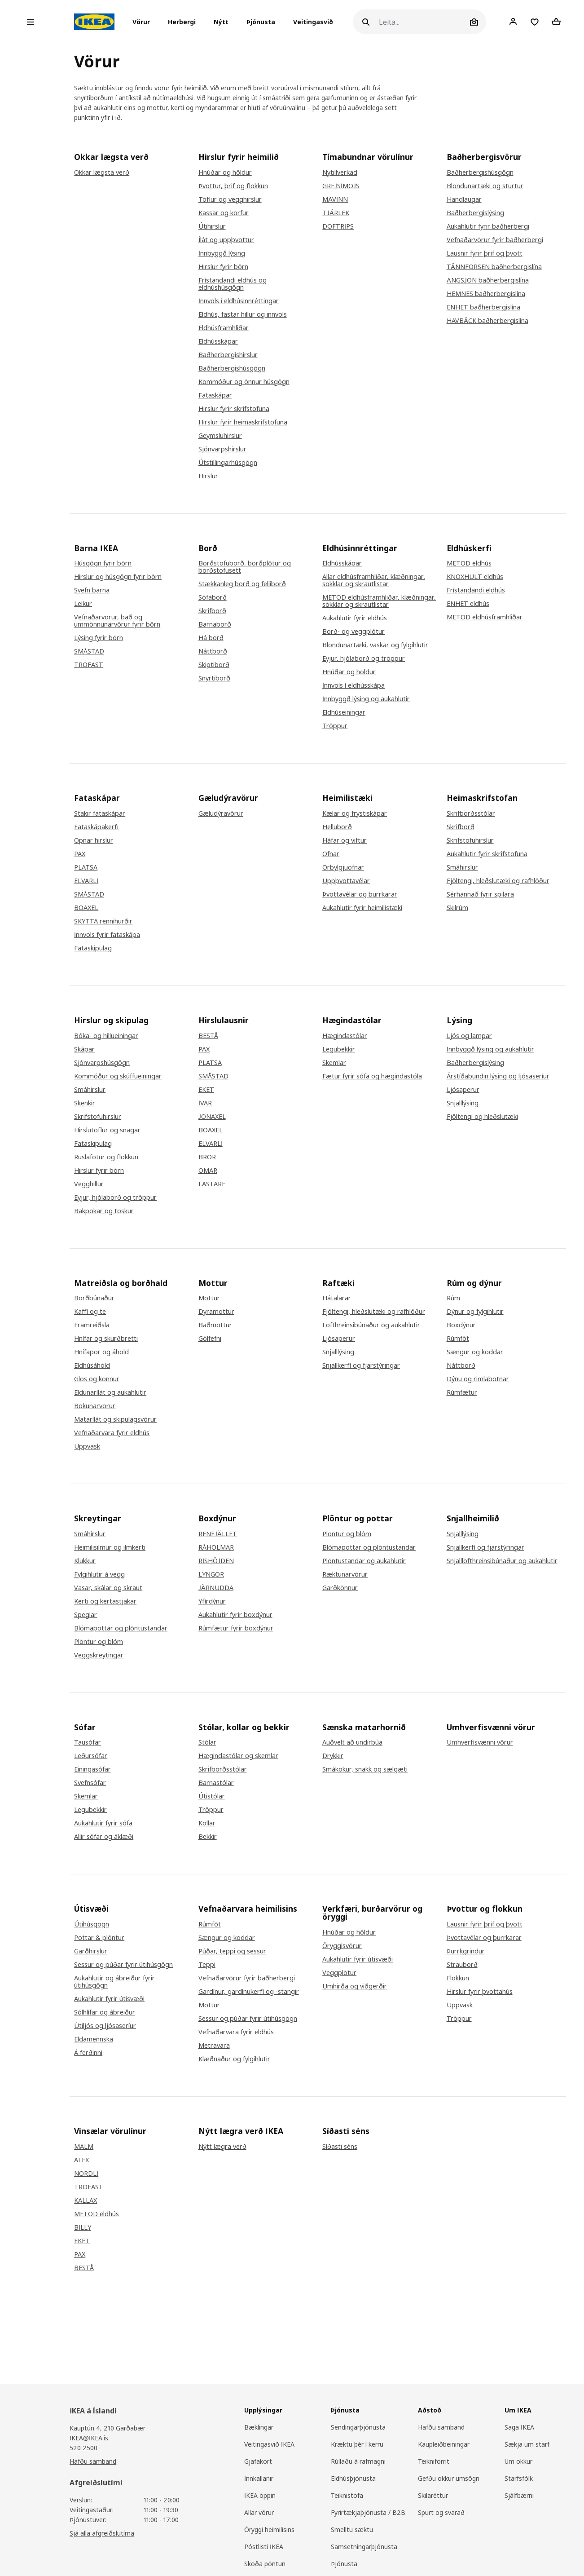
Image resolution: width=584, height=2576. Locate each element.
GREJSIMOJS (341, 186)
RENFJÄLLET (217, 1534)
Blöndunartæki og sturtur (485, 186)
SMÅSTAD (89, 651)
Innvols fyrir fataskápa (107, 934)
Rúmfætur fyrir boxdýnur (235, 1628)
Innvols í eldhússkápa (353, 685)
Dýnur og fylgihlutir (475, 1311)
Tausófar (87, 1742)
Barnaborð (214, 624)
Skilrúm (457, 907)
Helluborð (337, 827)
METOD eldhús (469, 563)
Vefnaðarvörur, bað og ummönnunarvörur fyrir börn (117, 621)
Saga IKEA (519, 2427)
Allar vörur (259, 2512)
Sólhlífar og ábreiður (104, 2012)
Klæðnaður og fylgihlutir (234, 2059)
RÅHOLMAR (216, 1547)
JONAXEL (212, 1116)
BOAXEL (86, 907)
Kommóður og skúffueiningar (118, 1076)
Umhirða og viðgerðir (354, 1986)
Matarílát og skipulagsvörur (115, 1419)
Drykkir (332, 1755)
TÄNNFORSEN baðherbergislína (494, 266)
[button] (143, 22)
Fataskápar (215, 395)
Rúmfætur (462, 1392)
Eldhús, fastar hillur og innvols (242, 314)
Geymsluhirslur (220, 435)
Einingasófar (92, 1769)
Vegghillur (89, 1184)
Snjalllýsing (463, 1103)
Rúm (453, 1298)
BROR (207, 1157)
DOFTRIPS (338, 226)
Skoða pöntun (264, 2563)
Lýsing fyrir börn (98, 637)
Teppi (206, 1964)
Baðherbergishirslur (228, 354)
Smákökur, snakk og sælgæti (365, 1769)
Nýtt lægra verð (222, 2146)
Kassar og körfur (223, 213)
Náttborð (212, 651)
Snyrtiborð (214, 678)
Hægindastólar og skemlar (238, 1755)
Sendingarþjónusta (358, 2427)
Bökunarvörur (94, 1406)
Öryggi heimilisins (269, 2529)
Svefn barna (92, 590)
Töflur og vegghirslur (230, 199)
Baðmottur (215, 1325)
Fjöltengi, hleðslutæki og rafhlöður (498, 880)
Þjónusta (260, 22)
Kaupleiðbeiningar (444, 2444)
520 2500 (83, 2447)
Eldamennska (93, 2039)
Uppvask (87, 1446)
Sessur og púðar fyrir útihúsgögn (123, 1964)
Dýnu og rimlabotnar (478, 1379)
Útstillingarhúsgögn (227, 462)
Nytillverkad (339, 172)
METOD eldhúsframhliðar (485, 617)
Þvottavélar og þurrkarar (359, 894)
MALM (83, 2146)
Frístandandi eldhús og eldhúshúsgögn (232, 284)
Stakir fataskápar (99, 813)
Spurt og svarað (441, 2512)
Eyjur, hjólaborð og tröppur (363, 658)
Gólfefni (209, 1338)
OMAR (207, 1170)
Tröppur (334, 725)
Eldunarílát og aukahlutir (110, 1392)
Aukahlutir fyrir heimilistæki (362, 907)
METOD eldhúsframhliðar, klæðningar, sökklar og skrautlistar (379, 601)
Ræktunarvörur (345, 1574)
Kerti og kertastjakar (105, 1601)
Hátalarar (336, 1298)
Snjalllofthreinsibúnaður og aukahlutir (502, 1560)
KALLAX (85, 2200)
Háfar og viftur (344, 840)
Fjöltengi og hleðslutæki (482, 1116)
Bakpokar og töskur (104, 1211)
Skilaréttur (433, 2495)
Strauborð (462, 1964)
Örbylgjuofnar (343, 867)
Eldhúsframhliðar (223, 327)
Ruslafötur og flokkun (106, 1157)
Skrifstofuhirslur (470, 840)
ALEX (81, 2160)
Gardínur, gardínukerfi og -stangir (248, 1991)
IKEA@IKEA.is (89, 2438)
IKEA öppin (260, 2495)
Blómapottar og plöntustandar (120, 1628)
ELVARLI (86, 880)
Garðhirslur (90, 1951)
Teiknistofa (347, 2495)
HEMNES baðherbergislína (486, 293)
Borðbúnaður (94, 1298)
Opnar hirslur (93, 840)
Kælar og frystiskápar (354, 813)
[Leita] (423, 22)
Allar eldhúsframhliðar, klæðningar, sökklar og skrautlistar (373, 580)
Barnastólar (216, 1782)
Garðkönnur (340, 1587)
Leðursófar (90, 1755)
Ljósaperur (463, 1089)
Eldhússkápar (218, 341)
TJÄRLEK (335, 213)
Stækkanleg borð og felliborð (242, 584)
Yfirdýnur (212, 1601)
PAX (79, 853)
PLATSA (85, 867)
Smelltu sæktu (352, 2529)
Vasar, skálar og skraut (108, 1587)
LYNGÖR (211, 1574)
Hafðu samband (93, 2461)
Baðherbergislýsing (475, 213)
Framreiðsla (92, 1325)
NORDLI (86, 2173)
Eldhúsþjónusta (353, 2478)
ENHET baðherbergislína (483, 307)
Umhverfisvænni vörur (480, 1742)
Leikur (83, 603)
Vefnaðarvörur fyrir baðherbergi (495, 239)
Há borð (211, 637)
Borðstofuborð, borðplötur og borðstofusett (244, 567)
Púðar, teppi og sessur (232, 1951)
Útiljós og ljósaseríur (105, 2025)
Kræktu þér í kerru (357, 2444)
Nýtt (221, 22)
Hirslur (208, 476)
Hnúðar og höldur (225, 172)
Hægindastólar (344, 1035)
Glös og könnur (96, 1379)
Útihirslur (212, 226)
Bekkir (207, 1836)
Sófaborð (212, 597)
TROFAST (88, 664)
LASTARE (211, 1184)
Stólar (207, 1742)
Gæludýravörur (220, 813)
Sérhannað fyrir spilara (480, 894)
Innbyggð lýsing (221, 253)
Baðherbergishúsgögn (231, 368)
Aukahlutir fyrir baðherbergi (488, 226)
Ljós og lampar (469, 1035)
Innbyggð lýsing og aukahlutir (366, 699)
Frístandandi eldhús (476, 590)
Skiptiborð (213, 664)
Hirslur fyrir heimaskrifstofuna (242, 422)
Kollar (206, 1823)
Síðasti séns (339, 2146)
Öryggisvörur (342, 1945)
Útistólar (211, 1796)
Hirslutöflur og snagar (107, 1130)
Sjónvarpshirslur (222, 449)
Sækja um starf (527, 2444)
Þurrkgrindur (466, 1951)
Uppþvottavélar (346, 880)
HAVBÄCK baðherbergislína (487, 320)
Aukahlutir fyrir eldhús (354, 618)
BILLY (82, 2227)
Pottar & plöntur (99, 1937)
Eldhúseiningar (343, 712)
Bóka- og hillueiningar (106, 1035)
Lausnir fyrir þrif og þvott (485, 253)
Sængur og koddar (475, 1352)
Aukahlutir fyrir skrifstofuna (487, 853)
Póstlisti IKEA (263, 2546)
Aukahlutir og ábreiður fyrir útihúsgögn (114, 1982)
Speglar (85, 1614)
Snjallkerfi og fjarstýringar (361, 1365)
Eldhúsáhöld (92, 1365)
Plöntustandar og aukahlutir (364, 1560)
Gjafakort (258, 2461)
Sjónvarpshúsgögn (102, 1062)
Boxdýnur (461, 1325)
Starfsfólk (519, 2478)
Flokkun (458, 1978)
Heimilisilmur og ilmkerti (109, 1547)
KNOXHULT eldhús (475, 576)
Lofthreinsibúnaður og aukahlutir (371, 1325)
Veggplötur (339, 1972)
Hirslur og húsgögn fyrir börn (118, 576)
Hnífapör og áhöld (101, 1352)
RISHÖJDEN (216, 1560)
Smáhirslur (462, 867)
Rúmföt (458, 1338)
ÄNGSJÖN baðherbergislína (488, 280)
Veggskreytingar (98, 1655)
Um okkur (518, 2461)
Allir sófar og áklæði (103, 1836)
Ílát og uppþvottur (226, 239)
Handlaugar (464, 199)
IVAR (205, 1103)
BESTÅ (208, 1035)
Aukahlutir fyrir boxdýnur (235, 1614)
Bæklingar (258, 2427)
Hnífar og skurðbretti (106, 1338)
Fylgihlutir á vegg (99, 1574)
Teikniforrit (433, 2461)
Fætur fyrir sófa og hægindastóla (372, 1076)
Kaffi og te (90, 1311)
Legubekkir (338, 1049)
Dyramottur (216, 1311)
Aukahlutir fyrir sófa (103, 1823)
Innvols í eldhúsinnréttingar (238, 301)
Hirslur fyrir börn (223, 266)
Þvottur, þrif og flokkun (233, 186)
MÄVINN (335, 199)
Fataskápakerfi (96, 827)
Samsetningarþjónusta (364, 2546)
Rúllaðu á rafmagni (358, 2461)
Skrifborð (212, 610)
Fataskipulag (93, 948)
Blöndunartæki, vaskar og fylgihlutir (375, 645)
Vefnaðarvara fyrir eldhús (111, 1432)
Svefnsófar (90, 1782)
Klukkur (85, 1560)
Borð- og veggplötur (353, 631)
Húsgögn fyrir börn (103, 563)
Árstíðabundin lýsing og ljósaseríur (498, 1076)
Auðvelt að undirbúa (352, 1742)
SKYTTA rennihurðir (103, 921)
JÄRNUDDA (215, 1587)
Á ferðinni (88, 2052)
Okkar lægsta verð (101, 172)
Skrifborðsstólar (471, 813)
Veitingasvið (313, 22)
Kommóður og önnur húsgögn (244, 381)
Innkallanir (258, 2478)
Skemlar (334, 1062)
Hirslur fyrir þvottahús (480, 1991)
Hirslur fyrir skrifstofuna (233, 408)
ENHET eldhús (468, 603)
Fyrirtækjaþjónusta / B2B (368, 2512)
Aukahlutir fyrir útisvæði (109, 1998)
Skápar (84, 1049)
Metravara (214, 2045)
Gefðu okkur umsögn (448, 2478)
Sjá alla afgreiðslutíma (102, 2533)
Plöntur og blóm (98, 1641)
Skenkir (84, 1103)
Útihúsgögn (91, 1924)
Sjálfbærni (519, 2495)
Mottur (209, 1298)
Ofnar (330, 853)
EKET (206, 1089)
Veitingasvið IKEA (269, 2444)
